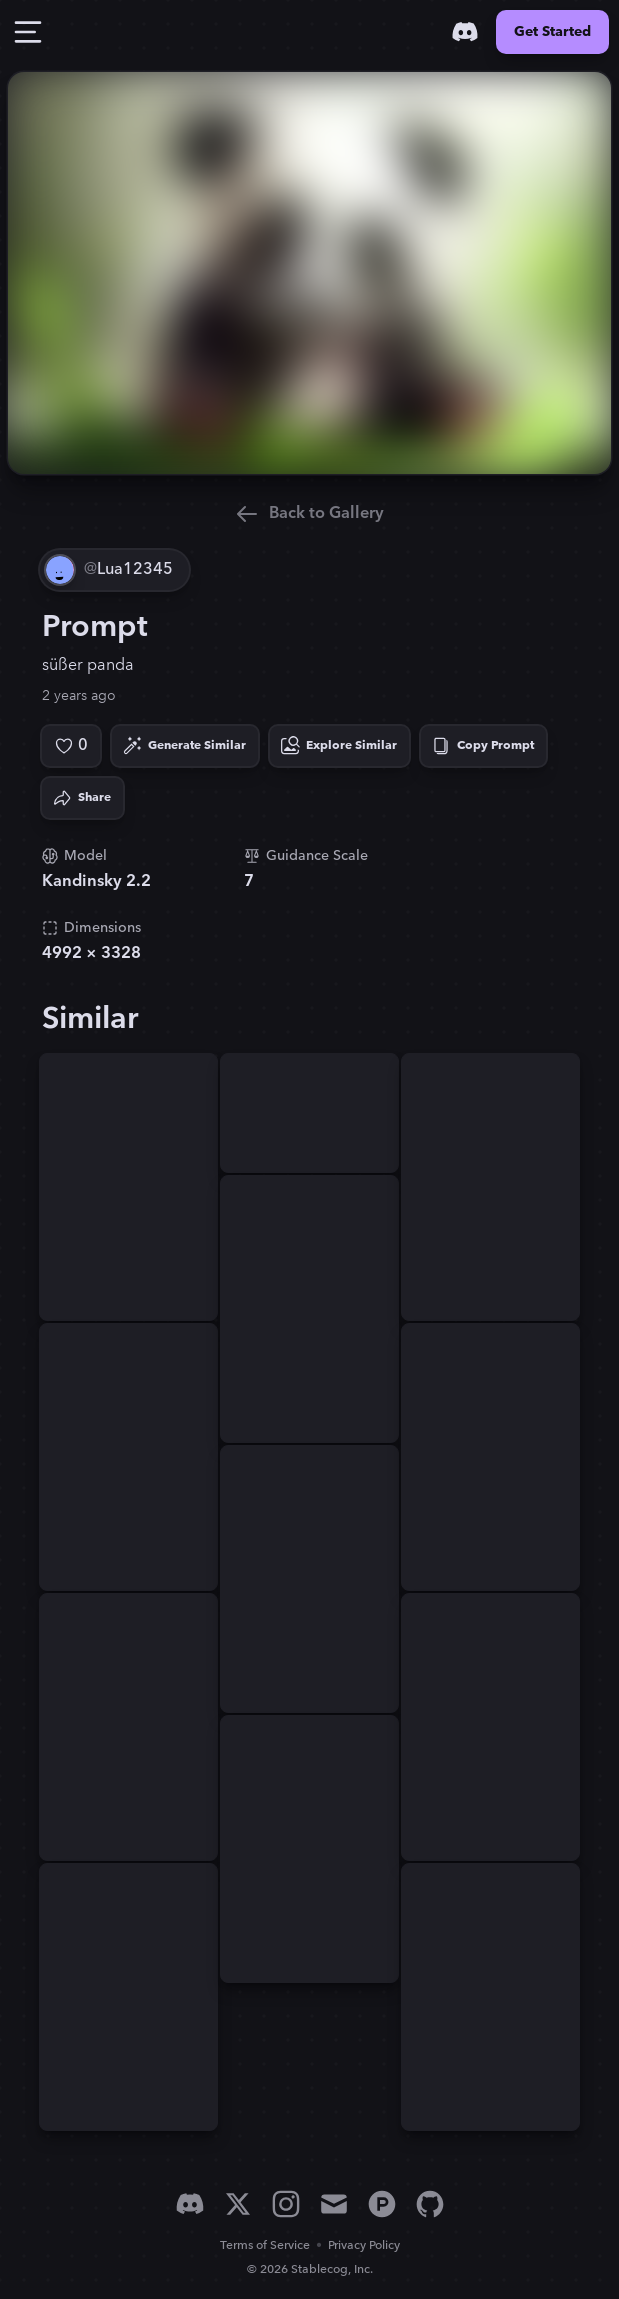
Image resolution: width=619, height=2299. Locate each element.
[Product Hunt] (382, 2204)
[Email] (334, 2204)
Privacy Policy (364, 2245)
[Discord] (465, 32)
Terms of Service (265, 2245)
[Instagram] (286, 2204)
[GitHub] (430, 2204)
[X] (238, 2204)
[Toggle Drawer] (28, 32)
